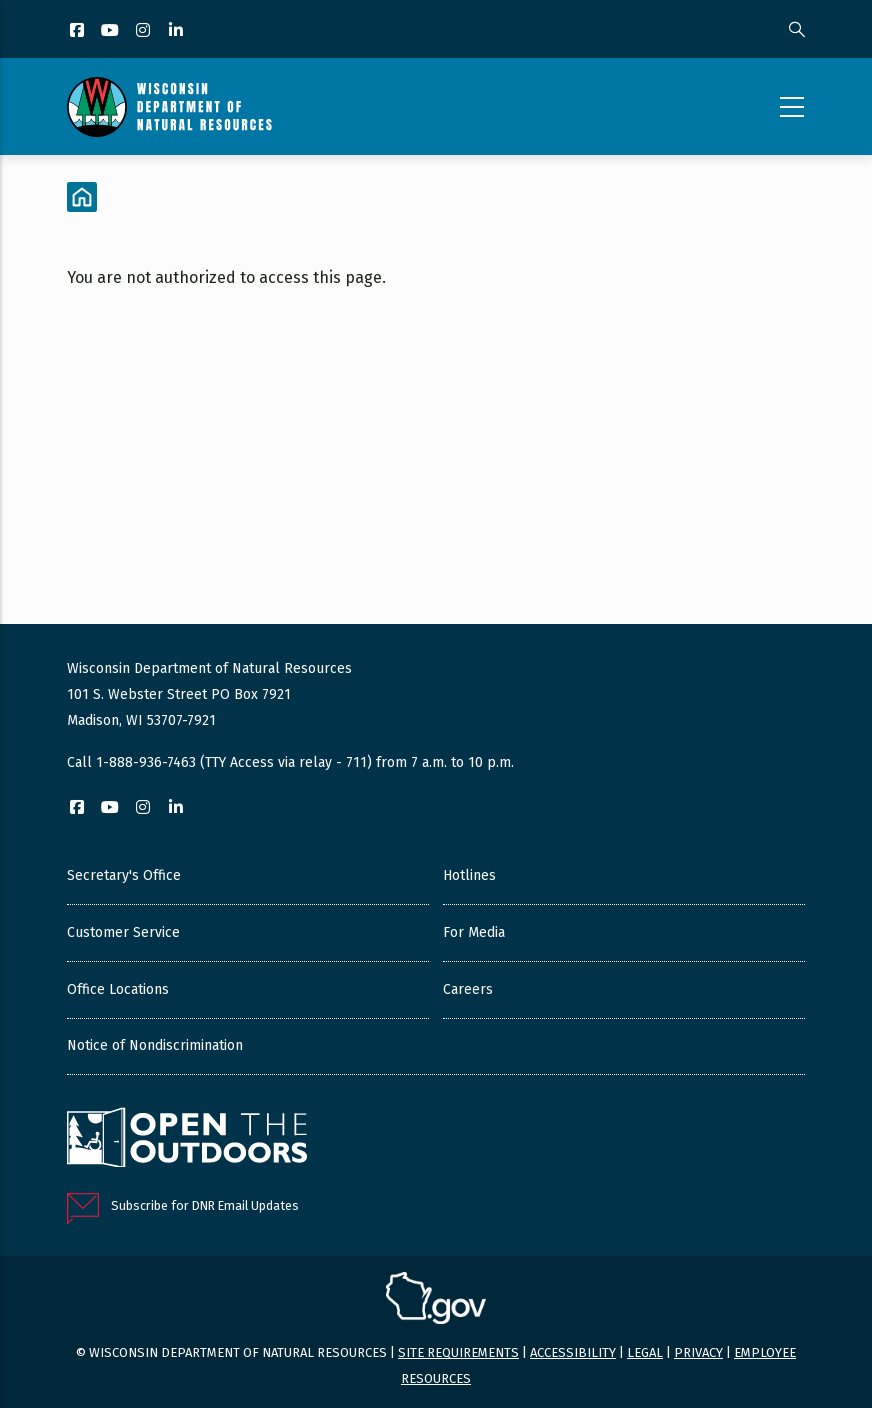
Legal (645, 1352)
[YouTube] (111, 31)
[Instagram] (144, 31)
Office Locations (118, 989)
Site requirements (458, 1352)
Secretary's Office (124, 875)
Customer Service (123, 932)
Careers (468, 989)
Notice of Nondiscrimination (155, 1045)
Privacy (698, 1352)
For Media (474, 932)
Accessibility (573, 1352)
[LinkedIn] (177, 31)
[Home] (82, 197)
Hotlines (469, 875)
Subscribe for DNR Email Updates (205, 1205)
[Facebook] (78, 31)
